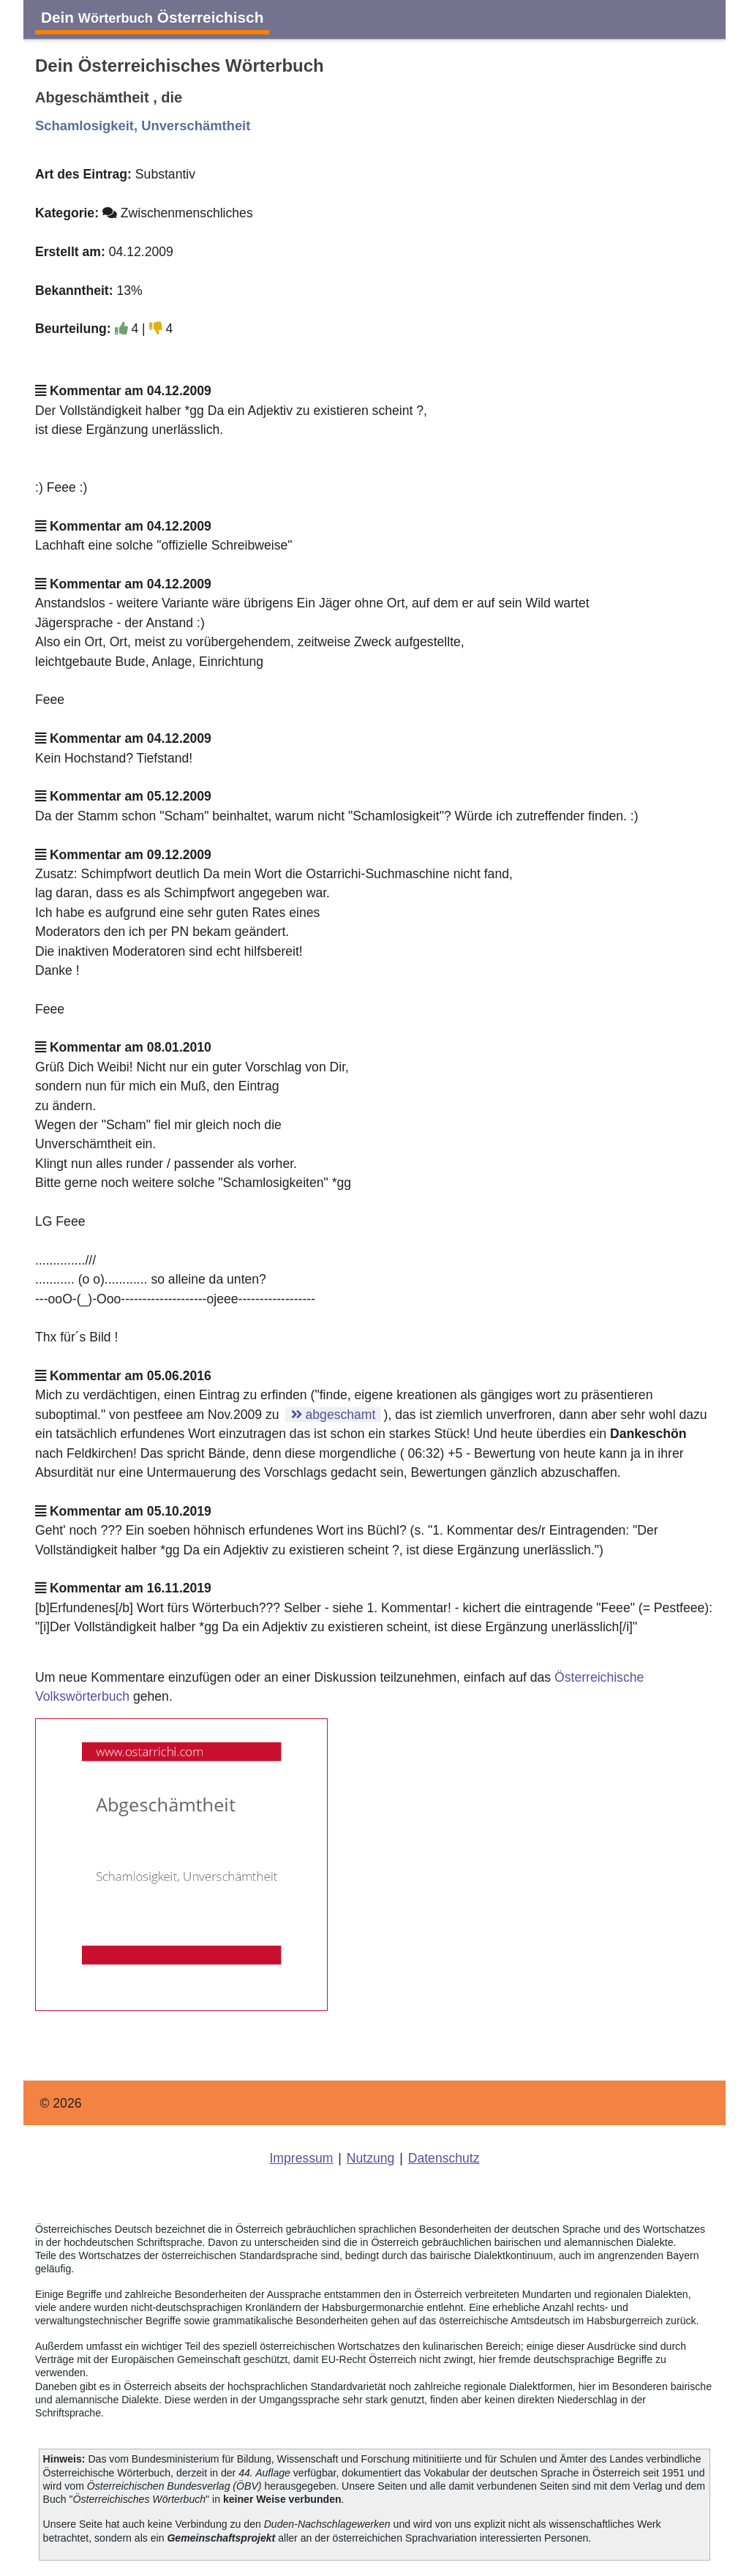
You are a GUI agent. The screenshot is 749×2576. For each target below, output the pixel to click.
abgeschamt (333, 1414)
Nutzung (371, 2158)
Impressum (301, 2158)
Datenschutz (444, 2158)
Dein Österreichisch (152, 17)
